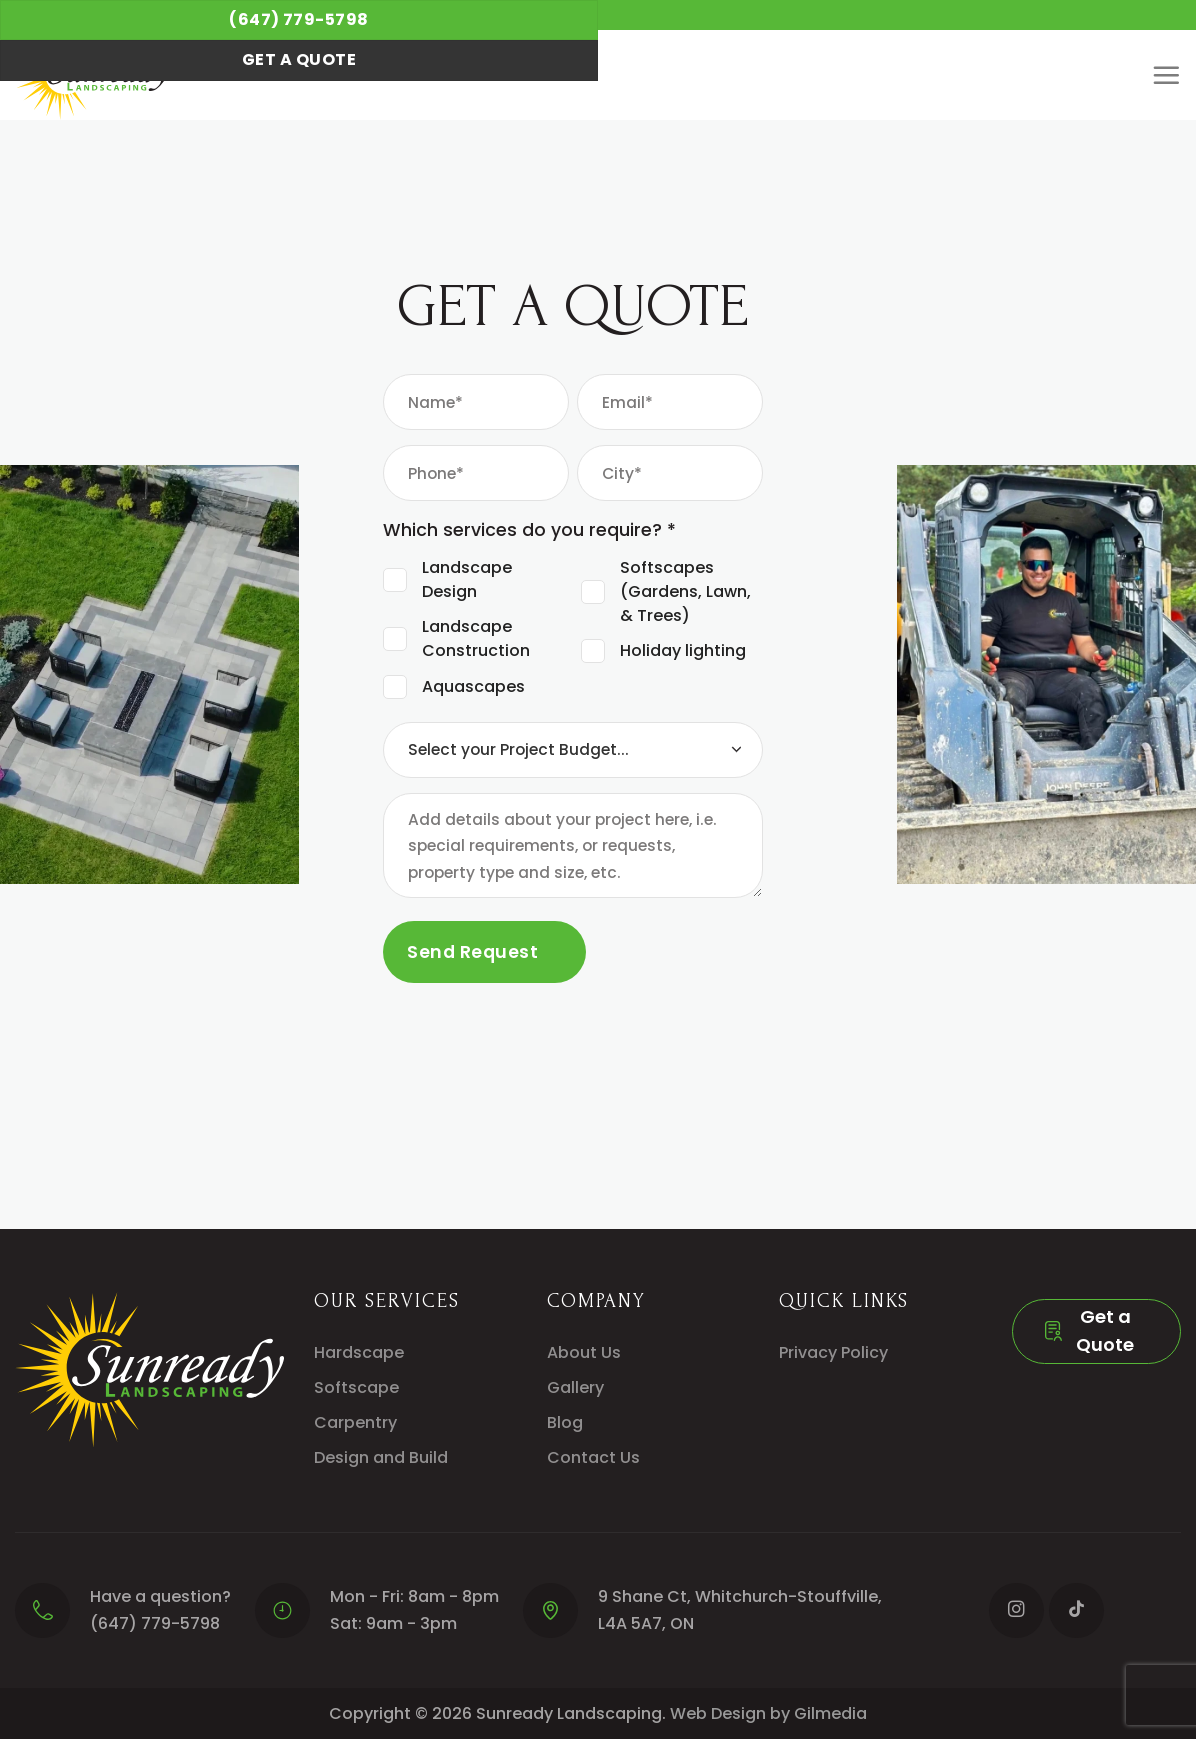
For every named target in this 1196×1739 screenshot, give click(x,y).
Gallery (575, 1387)
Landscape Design (467, 579)
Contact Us (593, 1457)
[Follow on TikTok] (1076, 1610)
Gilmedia (830, 1713)
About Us (584, 1352)
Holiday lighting (683, 650)
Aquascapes (473, 686)
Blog (565, 1422)
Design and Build (381, 1457)
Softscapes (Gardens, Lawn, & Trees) (685, 591)
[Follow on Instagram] (1016, 1610)
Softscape (356, 1387)
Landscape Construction (476, 638)
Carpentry (355, 1422)
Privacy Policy (833, 1352)
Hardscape (359, 1352)
